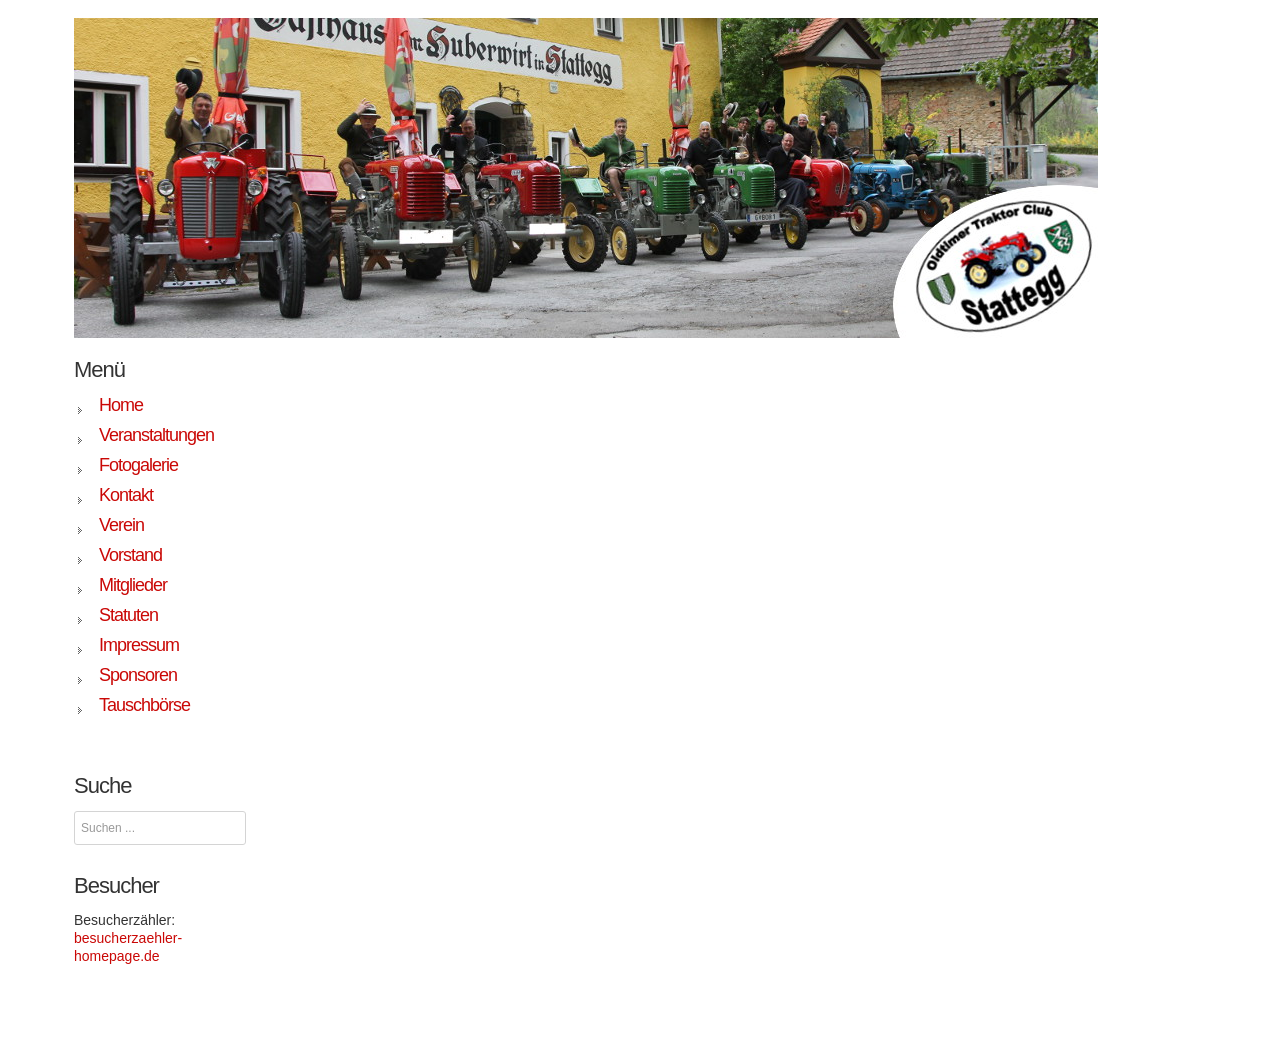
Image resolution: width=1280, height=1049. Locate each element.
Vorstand (130, 555)
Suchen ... (74, 811)
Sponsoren (138, 675)
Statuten (128, 615)
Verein (121, 525)
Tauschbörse (144, 705)
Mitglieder (133, 585)
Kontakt (126, 495)
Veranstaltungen (156, 435)
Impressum (139, 645)
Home (121, 405)
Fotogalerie (138, 465)
